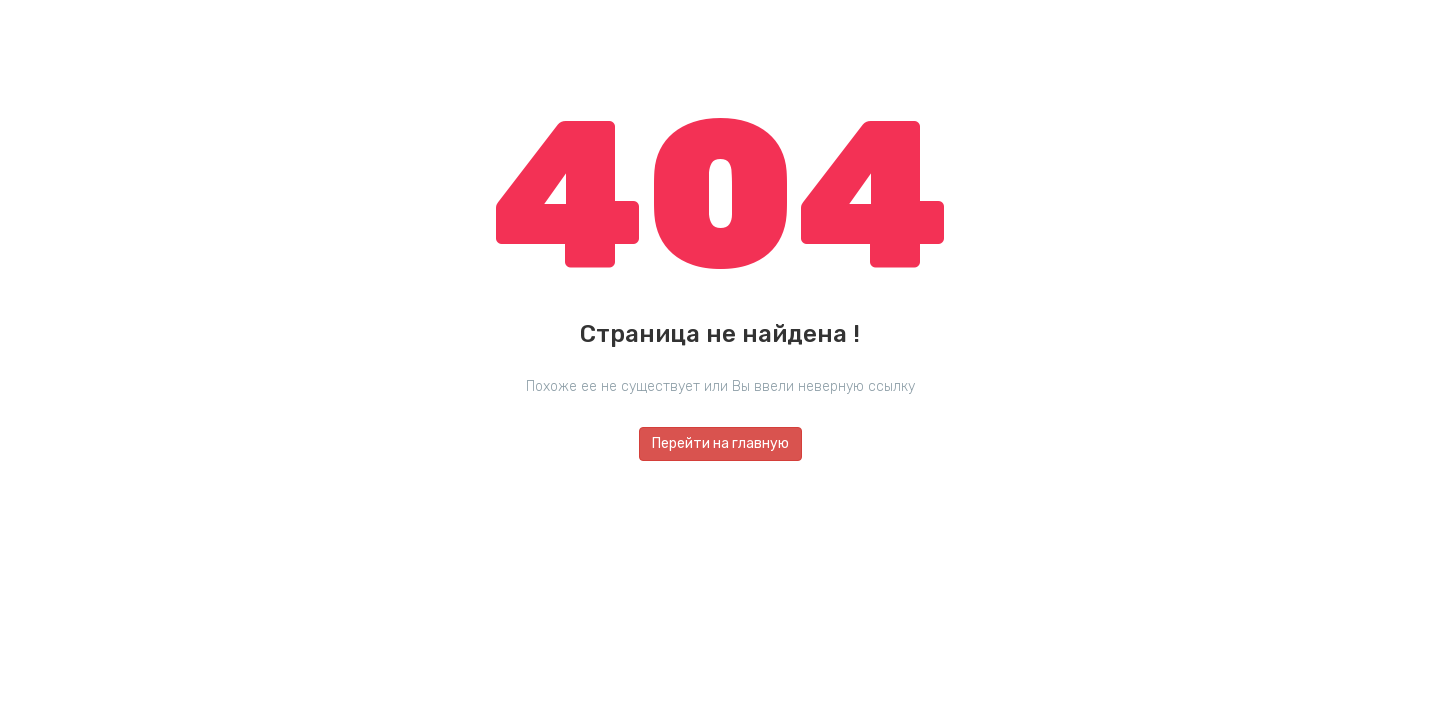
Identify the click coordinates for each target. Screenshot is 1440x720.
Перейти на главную (720, 443)
